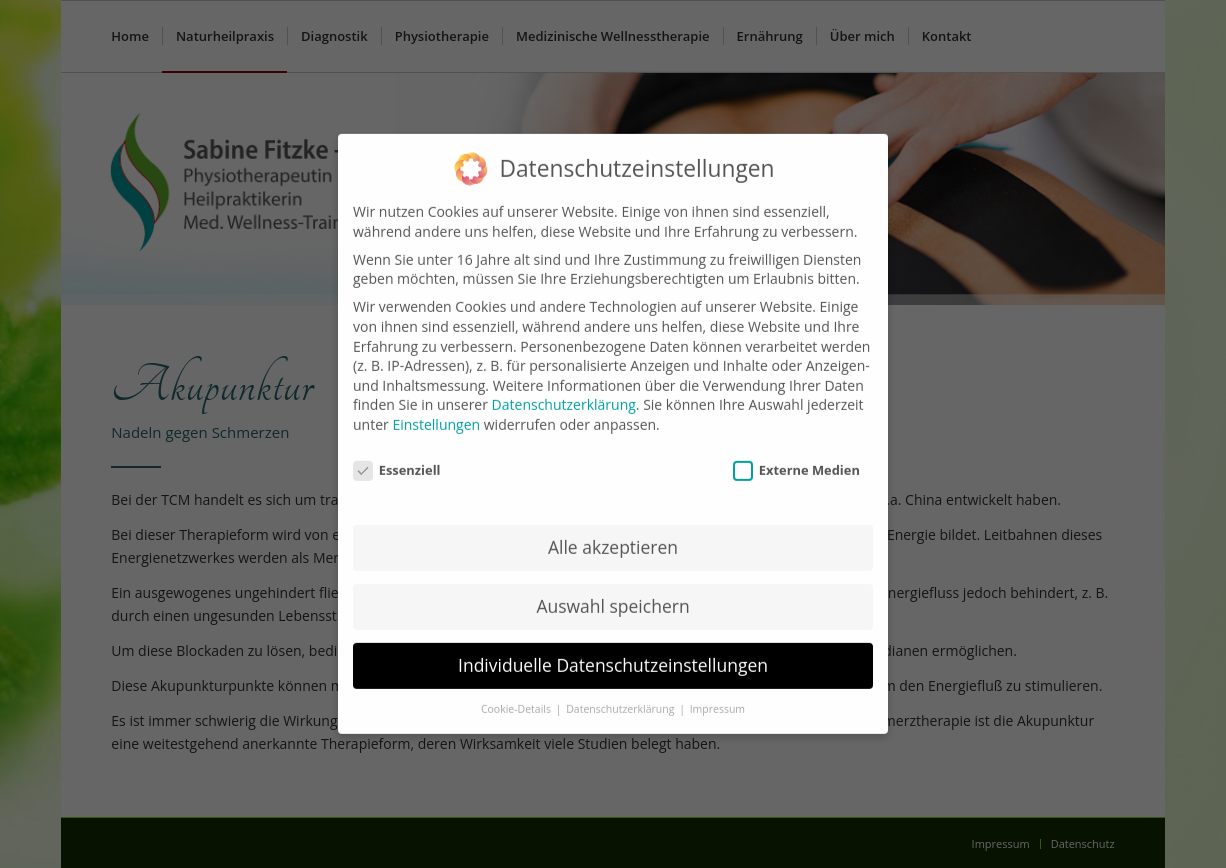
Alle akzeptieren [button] (613, 535)
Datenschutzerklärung (564, 392)
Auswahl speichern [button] (612, 594)
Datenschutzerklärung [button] (621, 697)
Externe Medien (796, 458)
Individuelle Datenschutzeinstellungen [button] (613, 653)
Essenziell (397, 458)
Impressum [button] (717, 697)
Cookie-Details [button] (517, 697)
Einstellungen (436, 412)
